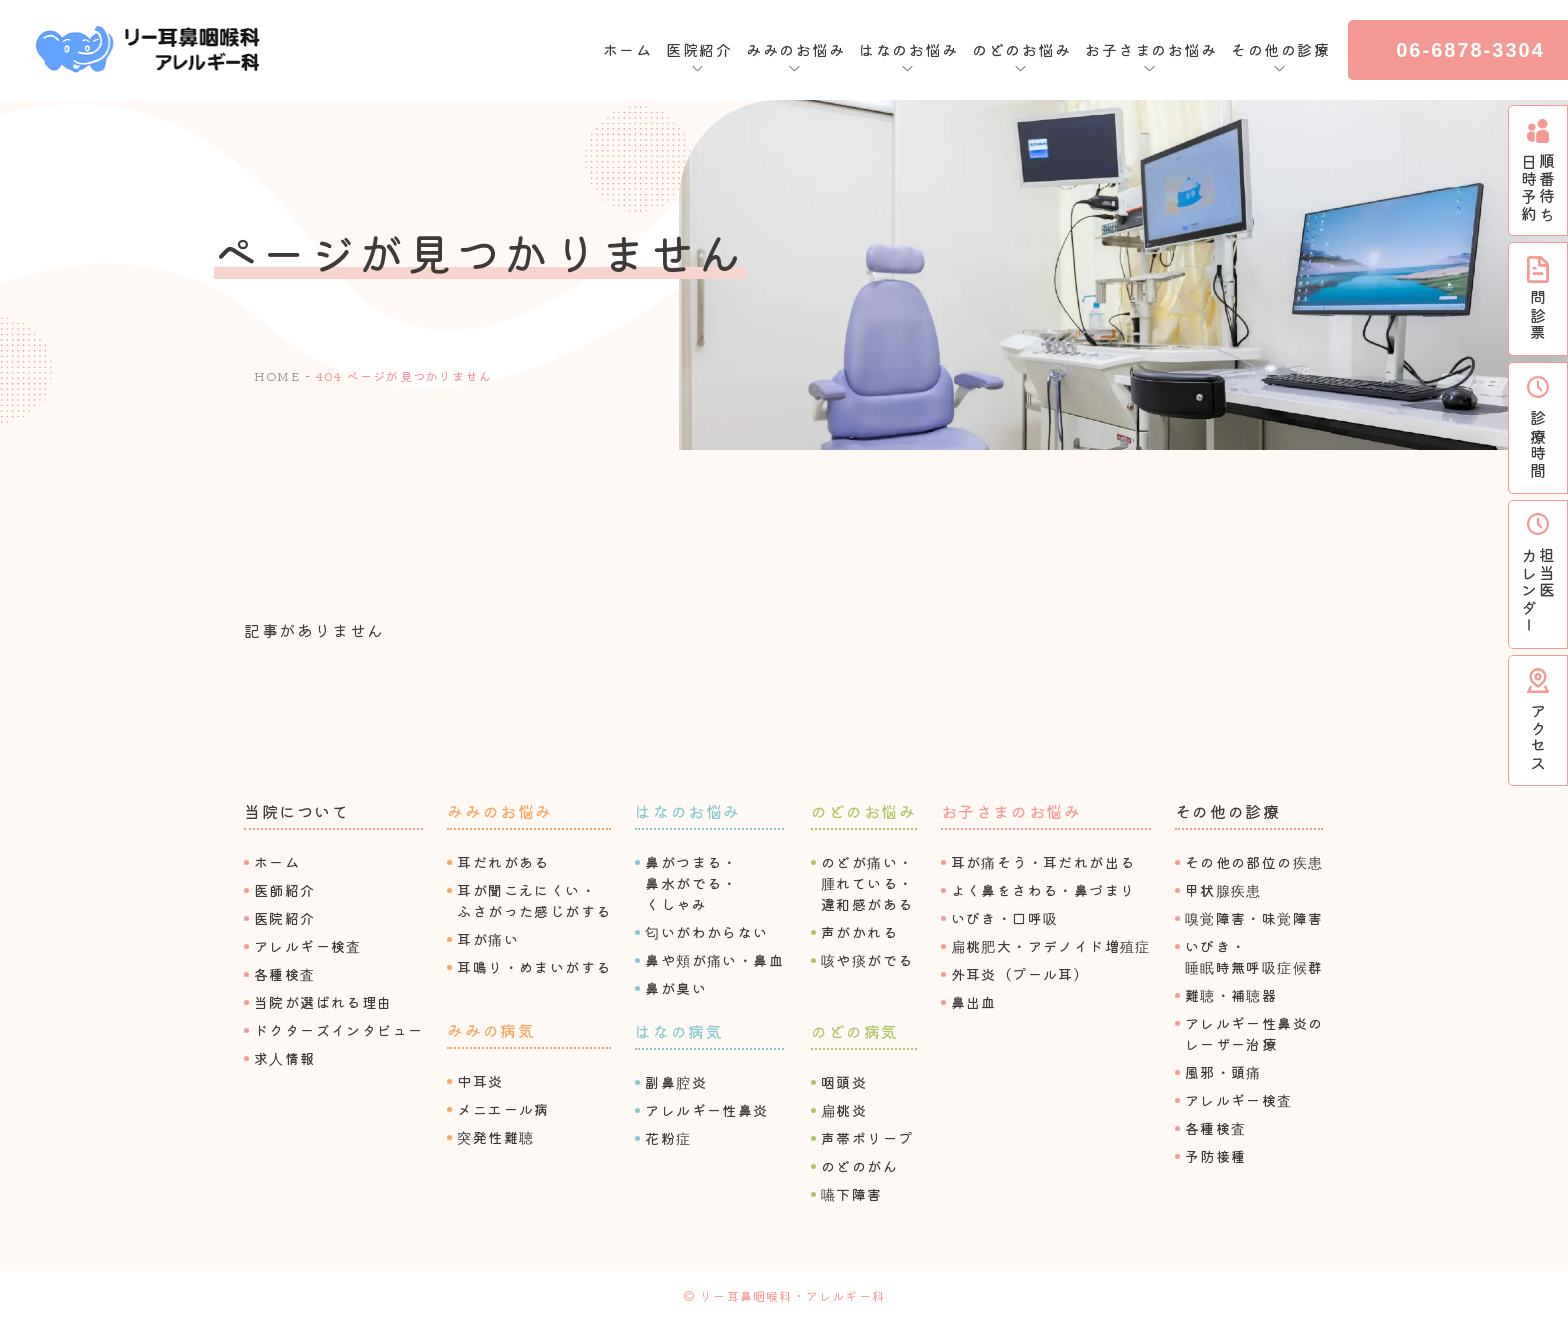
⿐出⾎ (974, 1002)
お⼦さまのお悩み (1011, 811)
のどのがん (859, 1166)
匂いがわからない (706, 932)
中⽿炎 (480, 1081)
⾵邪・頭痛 (1223, 1072)
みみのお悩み (500, 811)
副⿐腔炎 (676, 1082)
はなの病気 (679, 1031)
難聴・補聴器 (1231, 995)
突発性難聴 (495, 1137)
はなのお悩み (688, 811)
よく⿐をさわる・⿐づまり (1043, 890)
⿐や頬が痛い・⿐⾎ (714, 960)
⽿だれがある (503, 862)
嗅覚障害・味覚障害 (1254, 918)
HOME (277, 375)
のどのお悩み (864, 811)
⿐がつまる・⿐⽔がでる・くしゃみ (691, 883)
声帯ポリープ (867, 1138)
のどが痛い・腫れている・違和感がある (867, 883)
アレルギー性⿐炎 (706, 1110)
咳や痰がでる (867, 960)
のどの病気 (855, 1031)
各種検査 (285, 974)
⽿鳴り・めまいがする (534, 967)
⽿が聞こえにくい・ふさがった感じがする (534, 900)
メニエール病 (503, 1109)
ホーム (628, 49)
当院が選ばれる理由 (323, 1002)
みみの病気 (491, 1030)
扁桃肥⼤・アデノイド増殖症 (1051, 946)
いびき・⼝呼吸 (1005, 918)
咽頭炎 (844, 1082)
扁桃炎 (844, 1110)
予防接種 (1216, 1156)
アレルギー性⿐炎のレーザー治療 (1254, 1033)
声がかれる (859, 932)
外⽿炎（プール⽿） (1020, 974)
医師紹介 (285, 890)
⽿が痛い (488, 939)
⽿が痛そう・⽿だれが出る (1043, 862)
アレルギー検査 (308, 946)
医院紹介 (285, 918)
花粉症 (668, 1138)
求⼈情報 (285, 1058)
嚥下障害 (852, 1194)
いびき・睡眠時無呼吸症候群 (1254, 956)
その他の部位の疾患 (1254, 862)
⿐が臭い (676, 988)
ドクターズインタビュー (338, 1030)
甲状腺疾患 (1223, 890)
